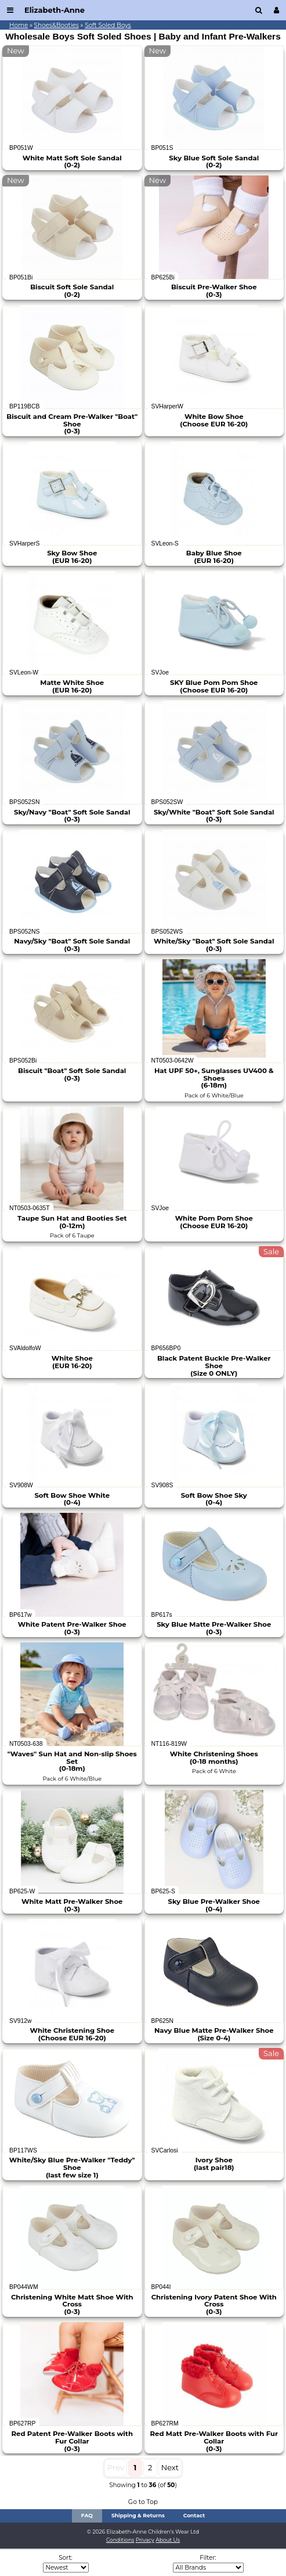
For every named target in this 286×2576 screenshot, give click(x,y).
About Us (167, 2539)
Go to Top (143, 2502)
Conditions (120, 2539)
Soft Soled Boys (108, 25)
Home (18, 25)
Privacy (145, 2539)
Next (170, 2467)
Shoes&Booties (56, 25)
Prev (115, 2467)
